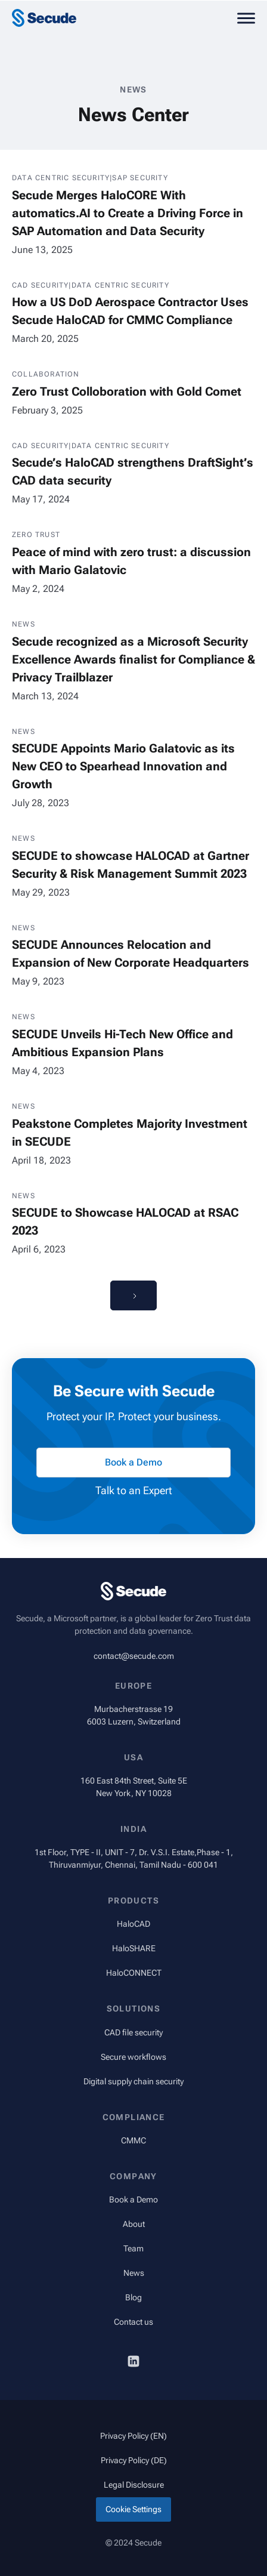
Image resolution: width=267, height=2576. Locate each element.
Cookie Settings (133, 2509)
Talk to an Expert (133, 1490)
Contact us (133, 2322)
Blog (133, 2297)
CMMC (133, 2140)
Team (133, 2248)
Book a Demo (133, 2199)
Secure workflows (133, 2057)
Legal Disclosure (134, 2484)
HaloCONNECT (134, 1972)
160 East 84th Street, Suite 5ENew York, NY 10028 (133, 1787)
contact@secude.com (134, 1656)
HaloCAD (133, 1924)
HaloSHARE (134, 1948)
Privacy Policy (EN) (133, 2436)
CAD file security (133, 2032)
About (134, 2224)
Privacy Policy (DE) (134, 2460)
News (133, 2273)
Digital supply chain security (133, 2081)
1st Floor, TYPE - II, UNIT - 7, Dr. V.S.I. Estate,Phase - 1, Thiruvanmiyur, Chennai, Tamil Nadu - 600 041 (134, 1858)
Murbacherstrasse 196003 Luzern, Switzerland (134, 1715)
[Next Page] (133, 1295)
